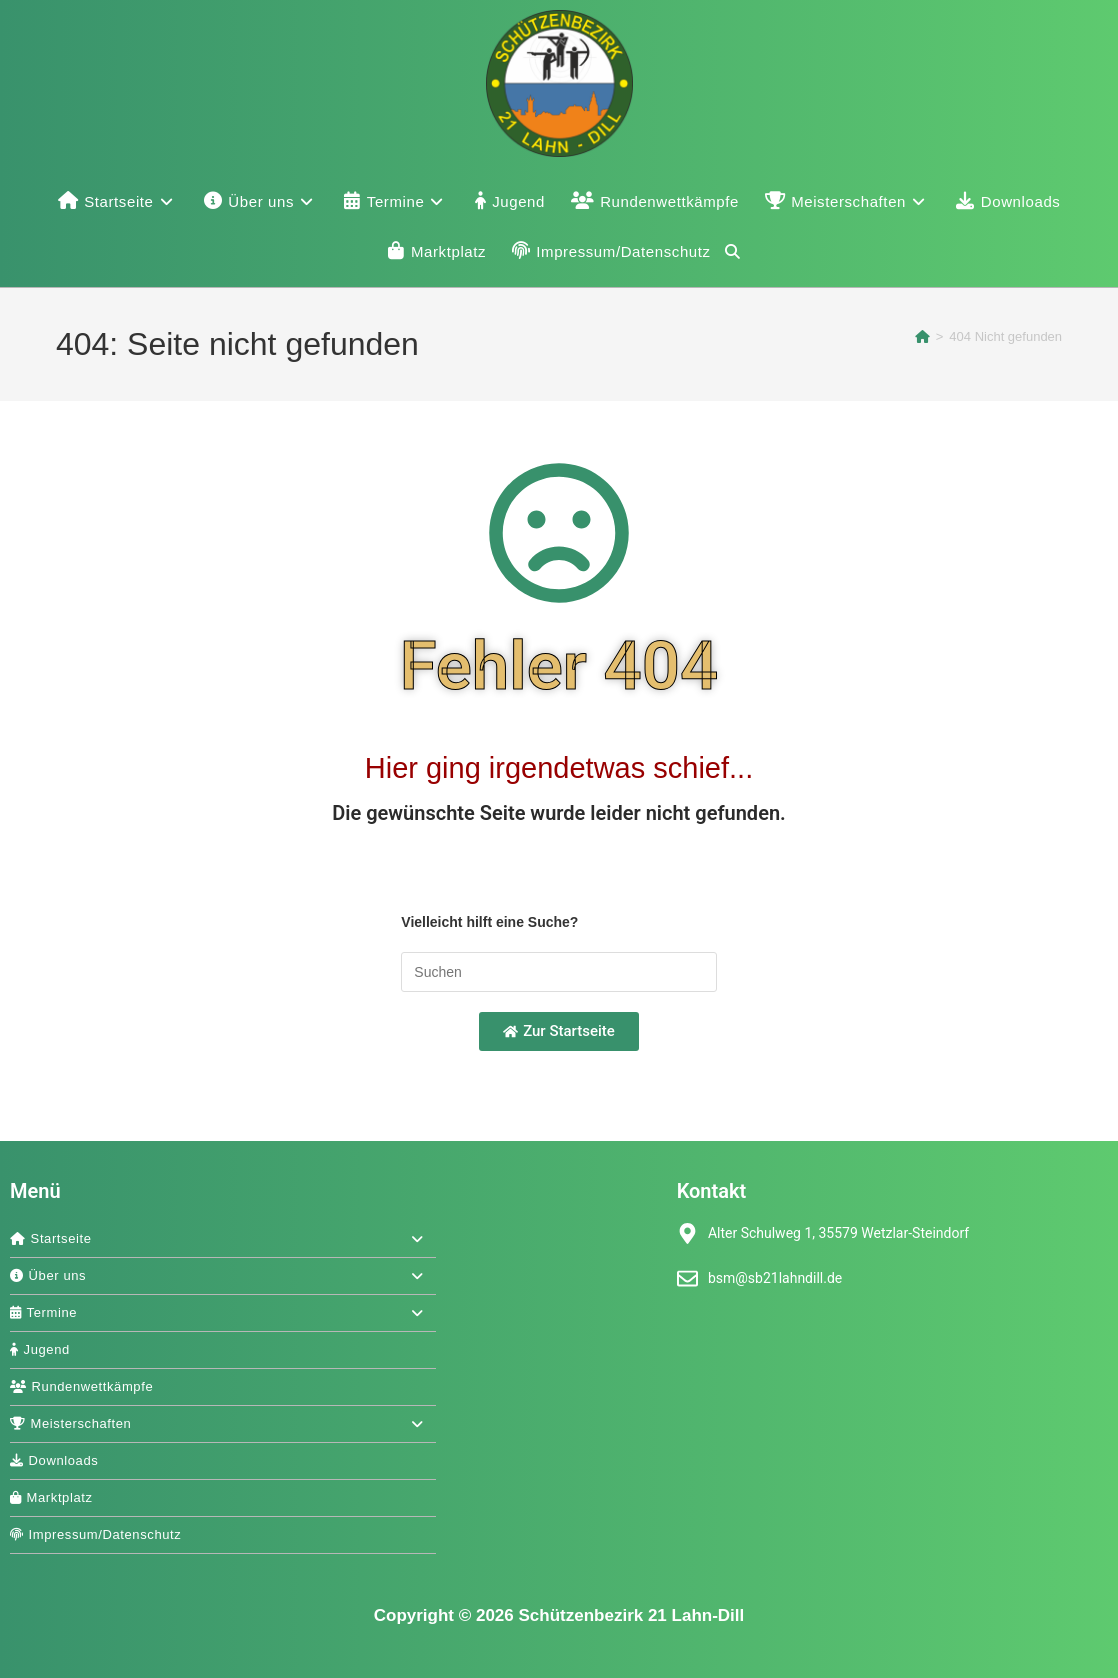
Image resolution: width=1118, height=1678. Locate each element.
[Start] (922, 336)
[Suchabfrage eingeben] (558, 972)
